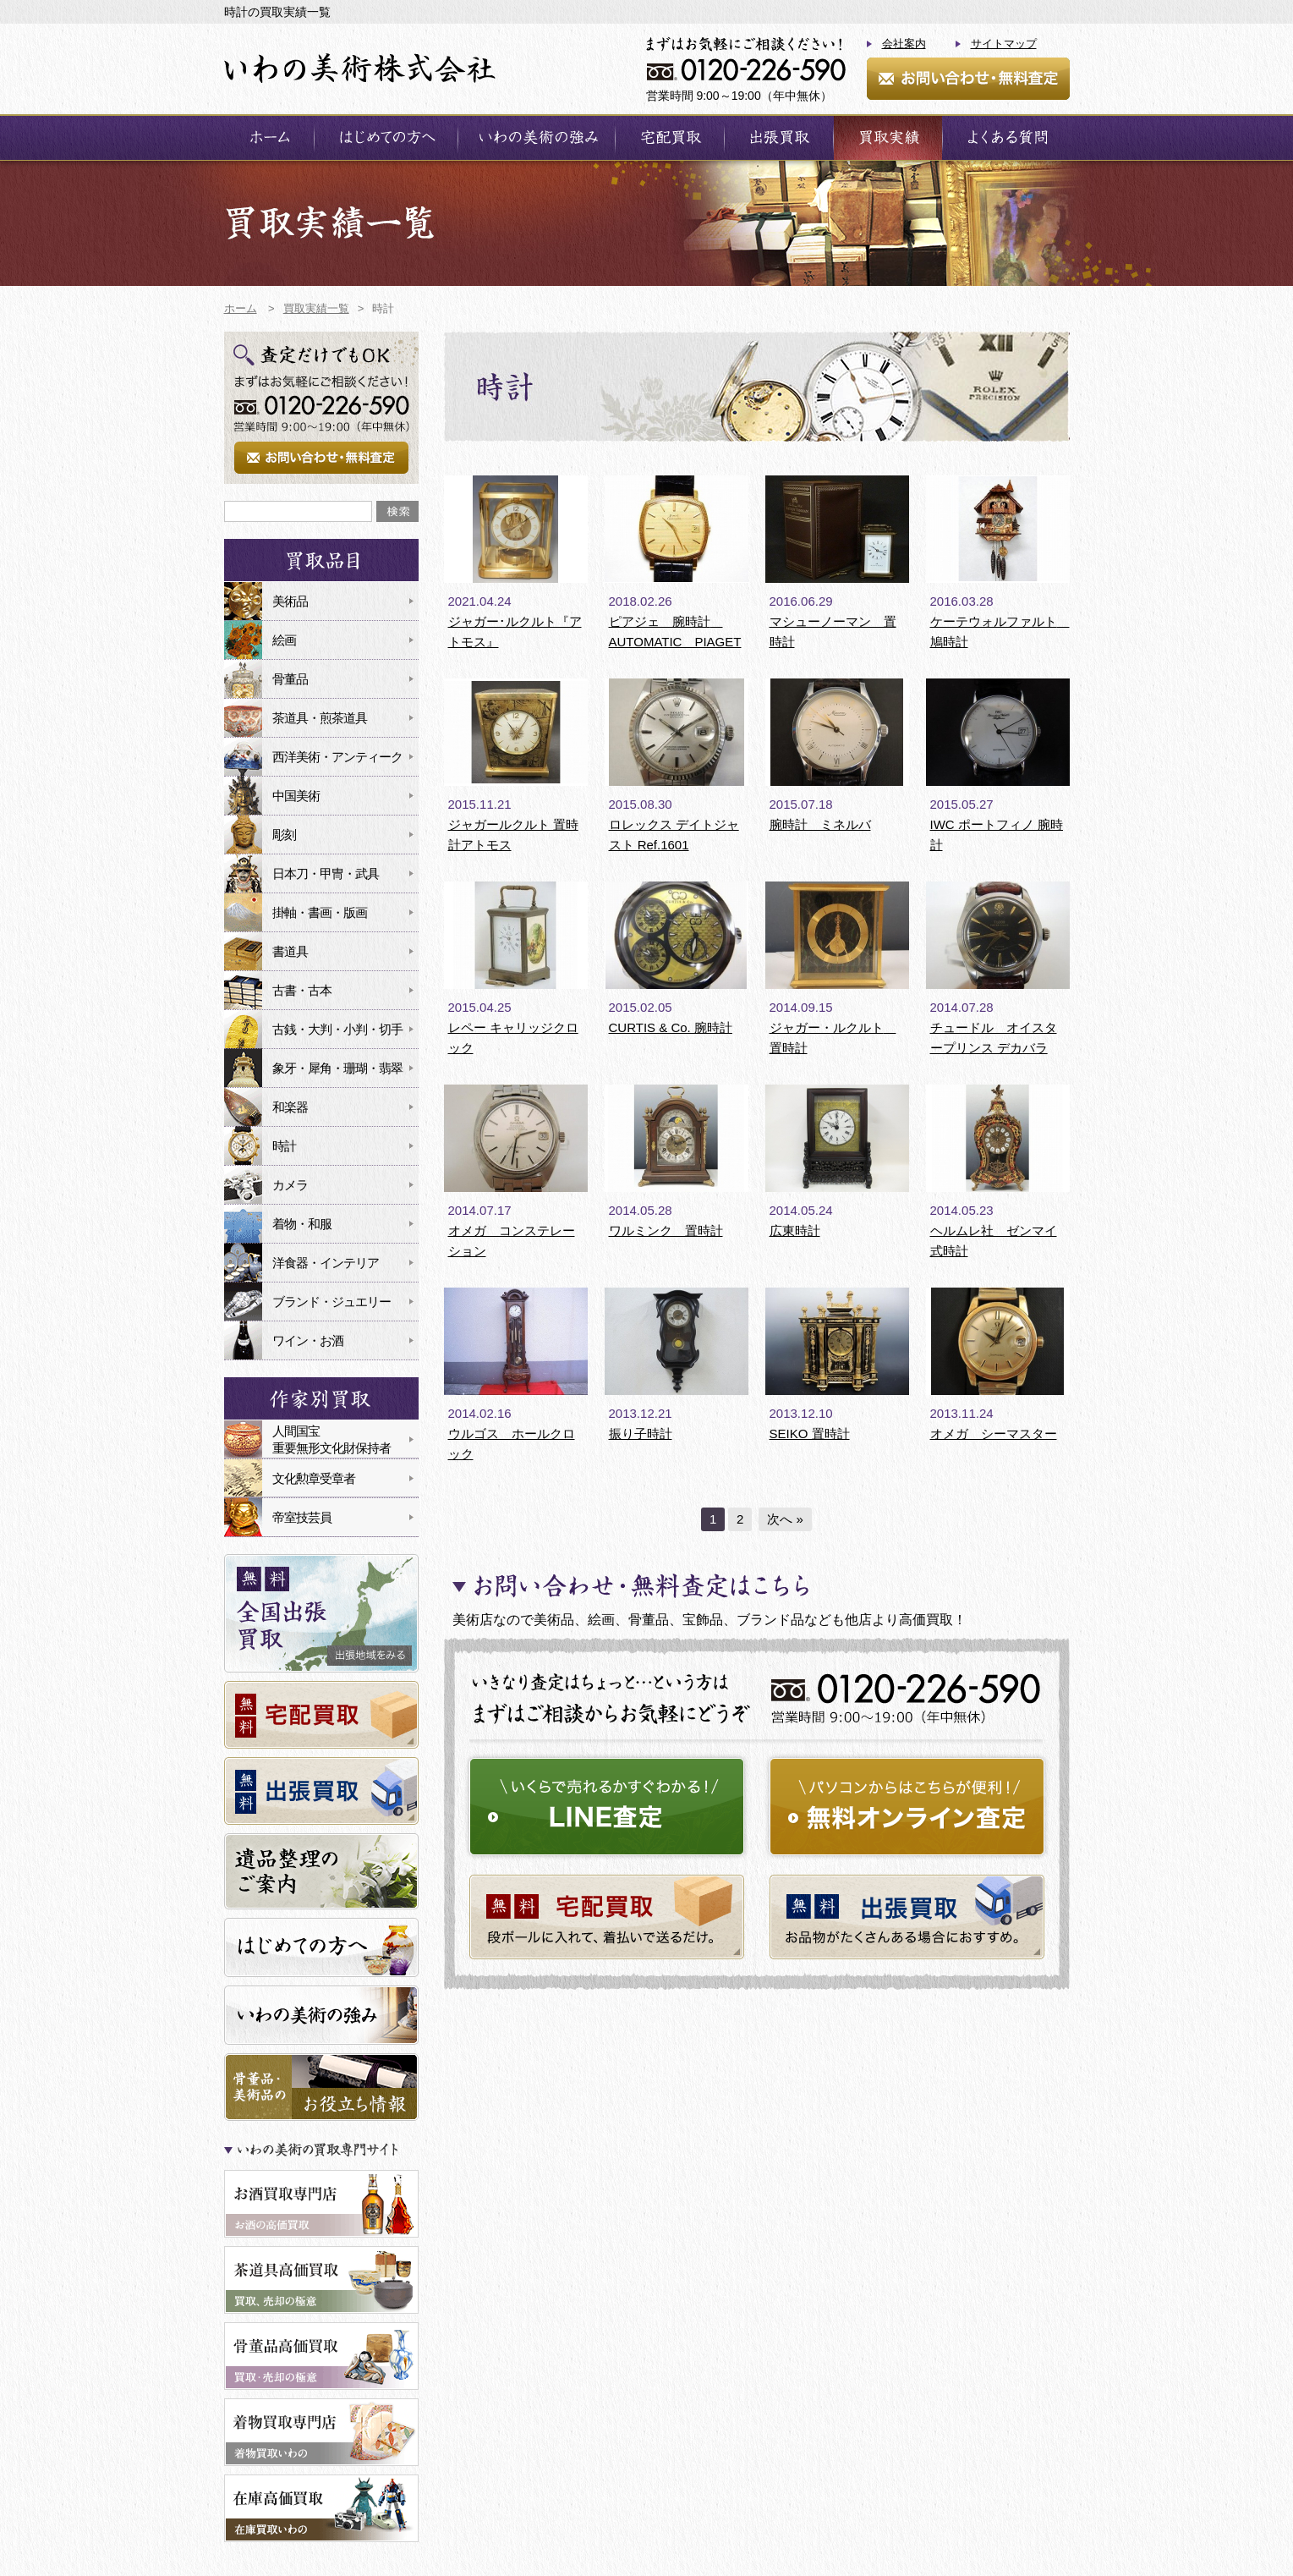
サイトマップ (1004, 43)
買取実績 (888, 137)
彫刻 (284, 834)
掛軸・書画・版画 (319, 912)
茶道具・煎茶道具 (319, 718)
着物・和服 (301, 1224)
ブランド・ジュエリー (331, 1301)
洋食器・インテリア (325, 1262)
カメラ (290, 1185)
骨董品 (290, 679)
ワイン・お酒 (307, 1340)
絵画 (284, 640)
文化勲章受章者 (313, 1478)
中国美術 (296, 795)
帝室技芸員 (301, 1517)
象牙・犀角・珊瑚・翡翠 (337, 1068)
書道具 (290, 951)
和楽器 (290, 1107)
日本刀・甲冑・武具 (325, 873)
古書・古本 (301, 990)
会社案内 (904, 43)
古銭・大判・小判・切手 (337, 1029)
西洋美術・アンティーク (337, 757)
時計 (284, 1146)
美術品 (290, 601)
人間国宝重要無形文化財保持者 (331, 1439)
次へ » (785, 1519)
